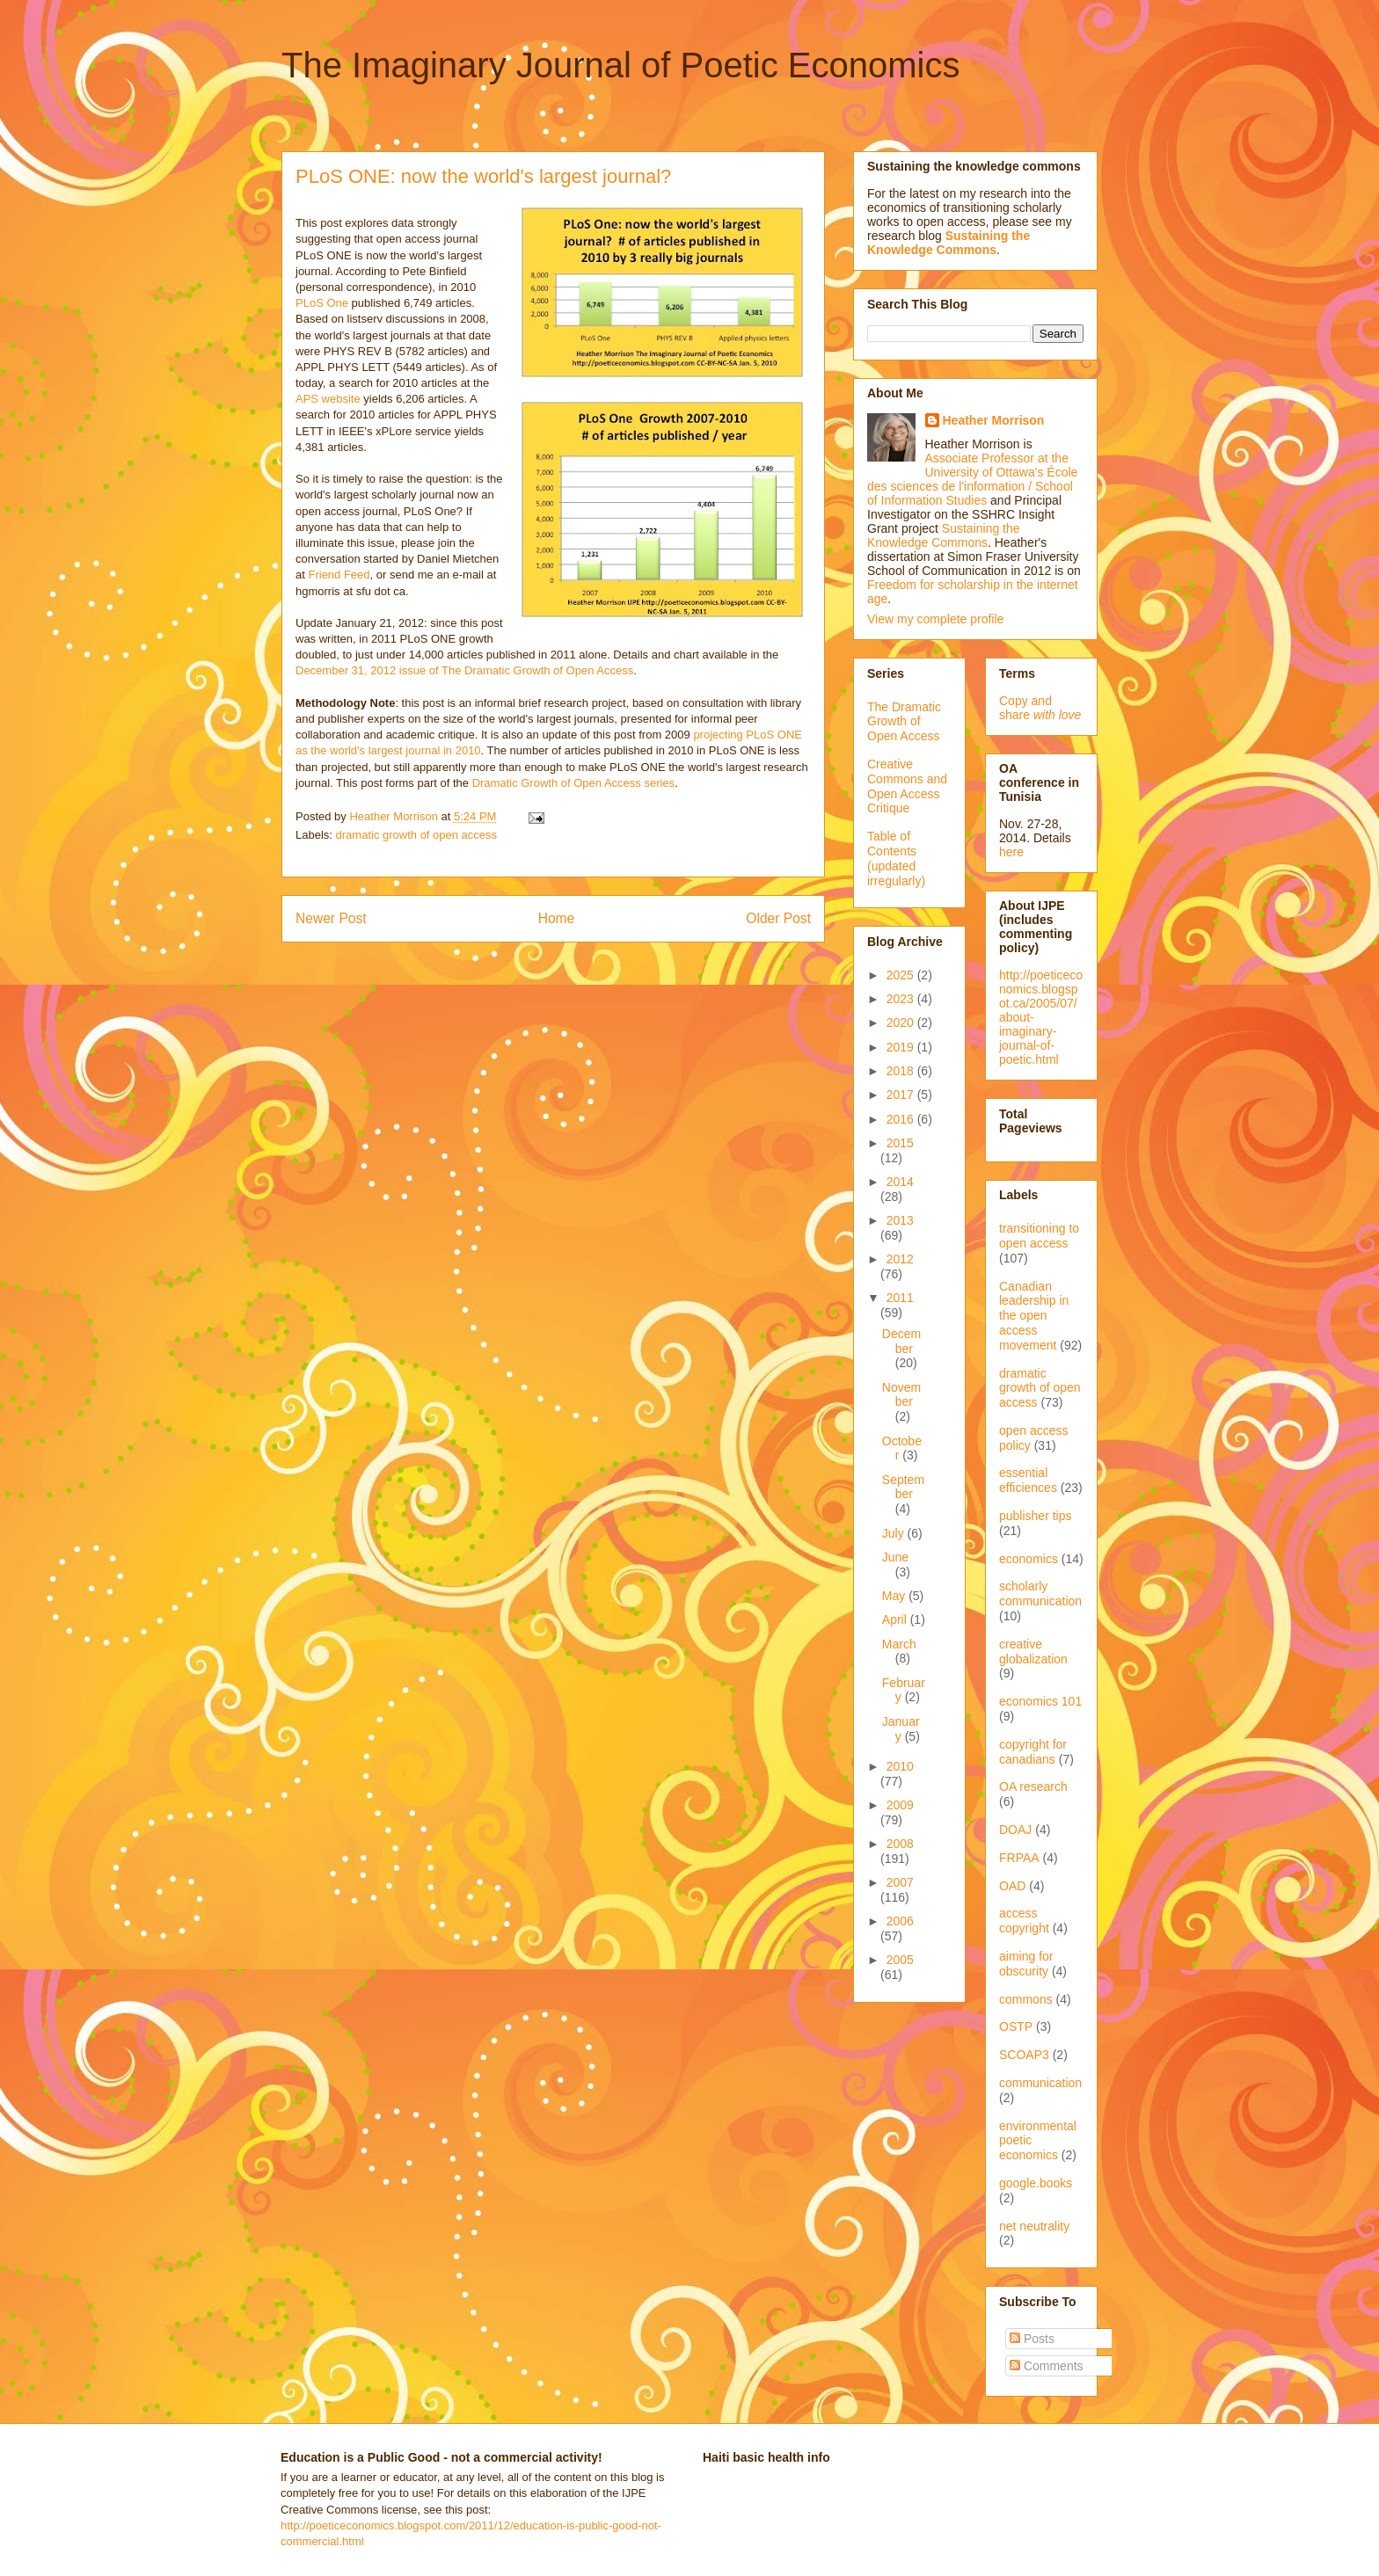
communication (1040, 2083)
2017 (901, 1095)
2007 (900, 1882)
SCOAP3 (1024, 2055)
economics (1028, 1559)
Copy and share (1040, 708)
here (1011, 852)
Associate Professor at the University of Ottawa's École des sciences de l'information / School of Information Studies (972, 479)
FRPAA (1019, 1858)
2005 (900, 1960)
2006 (900, 1921)
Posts (1032, 2339)
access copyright (1024, 1920)
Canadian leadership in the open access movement (1034, 1315)
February (903, 1690)
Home (556, 918)
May (895, 1596)
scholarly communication (1040, 1593)
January (901, 1728)
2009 (900, 1805)
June (895, 1557)
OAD (1012, 1886)
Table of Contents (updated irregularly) (896, 858)
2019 (901, 1047)
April (896, 1619)
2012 (900, 1259)
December (901, 1341)
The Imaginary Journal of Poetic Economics (620, 65)
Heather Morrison (994, 420)
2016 (901, 1119)
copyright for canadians (1033, 1751)
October (902, 1448)
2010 (900, 1766)
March (899, 1644)
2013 (900, 1220)
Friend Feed (338, 574)
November (901, 1394)
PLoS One (322, 302)
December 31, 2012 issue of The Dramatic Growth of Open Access (464, 670)
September (903, 1487)
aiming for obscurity (1026, 1963)
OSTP (1015, 2026)
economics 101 (1040, 1701)
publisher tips (1035, 1516)
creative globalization (1033, 1651)
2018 (901, 1071)
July (895, 1533)
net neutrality (1034, 2226)
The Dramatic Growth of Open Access (904, 722)
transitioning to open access (1039, 1235)
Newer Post (331, 918)
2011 (900, 1298)
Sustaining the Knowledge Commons (943, 535)
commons (1026, 1999)
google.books (1035, 2183)
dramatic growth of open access (417, 834)
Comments (1047, 2366)
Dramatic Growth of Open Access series (573, 783)
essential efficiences (1028, 1480)
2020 (901, 1022)
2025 (901, 975)
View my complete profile (935, 619)
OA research (1033, 1786)
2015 (900, 1143)
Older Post (778, 918)
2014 (900, 1182)
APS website (328, 398)
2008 (900, 1844)
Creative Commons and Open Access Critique (907, 786)
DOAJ (1015, 1830)
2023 (901, 999)
